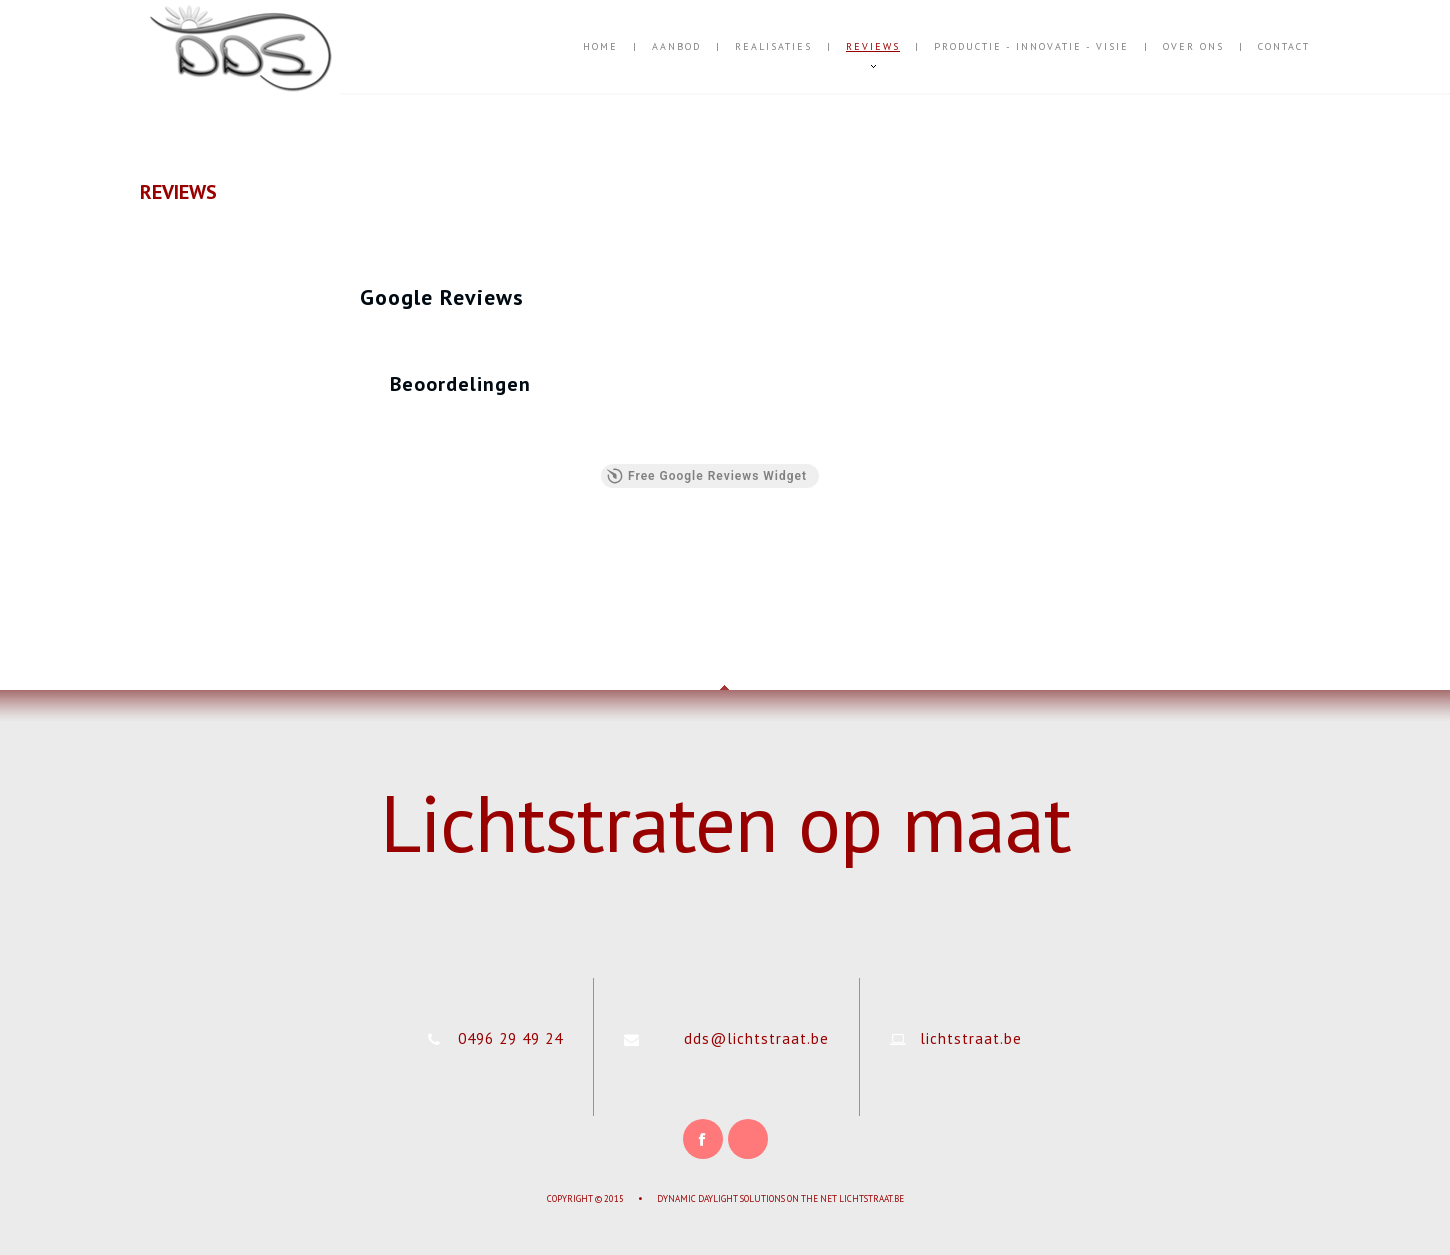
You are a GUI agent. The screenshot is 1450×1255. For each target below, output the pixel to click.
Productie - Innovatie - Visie (1031, 46)
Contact (1284, 46)
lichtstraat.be (971, 1038)
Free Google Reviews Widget (707, 476)
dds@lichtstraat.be (756, 1038)
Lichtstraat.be (871, 1198)
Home (600, 46)
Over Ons (1193, 46)
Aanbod (676, 46)
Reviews (873, 46)
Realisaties (773, 46)
